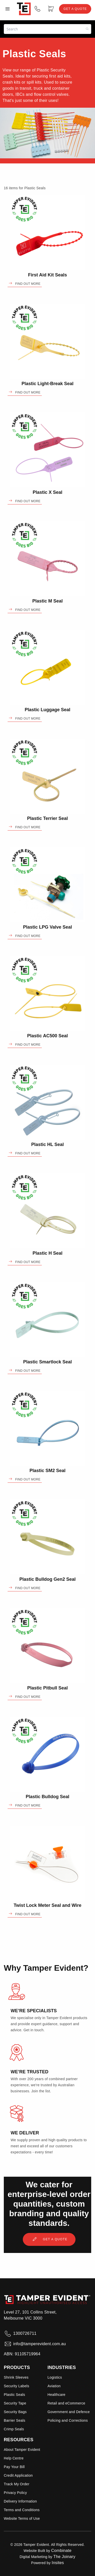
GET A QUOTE (75, 9)
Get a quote (49, 2239)
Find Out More (28, 284)
